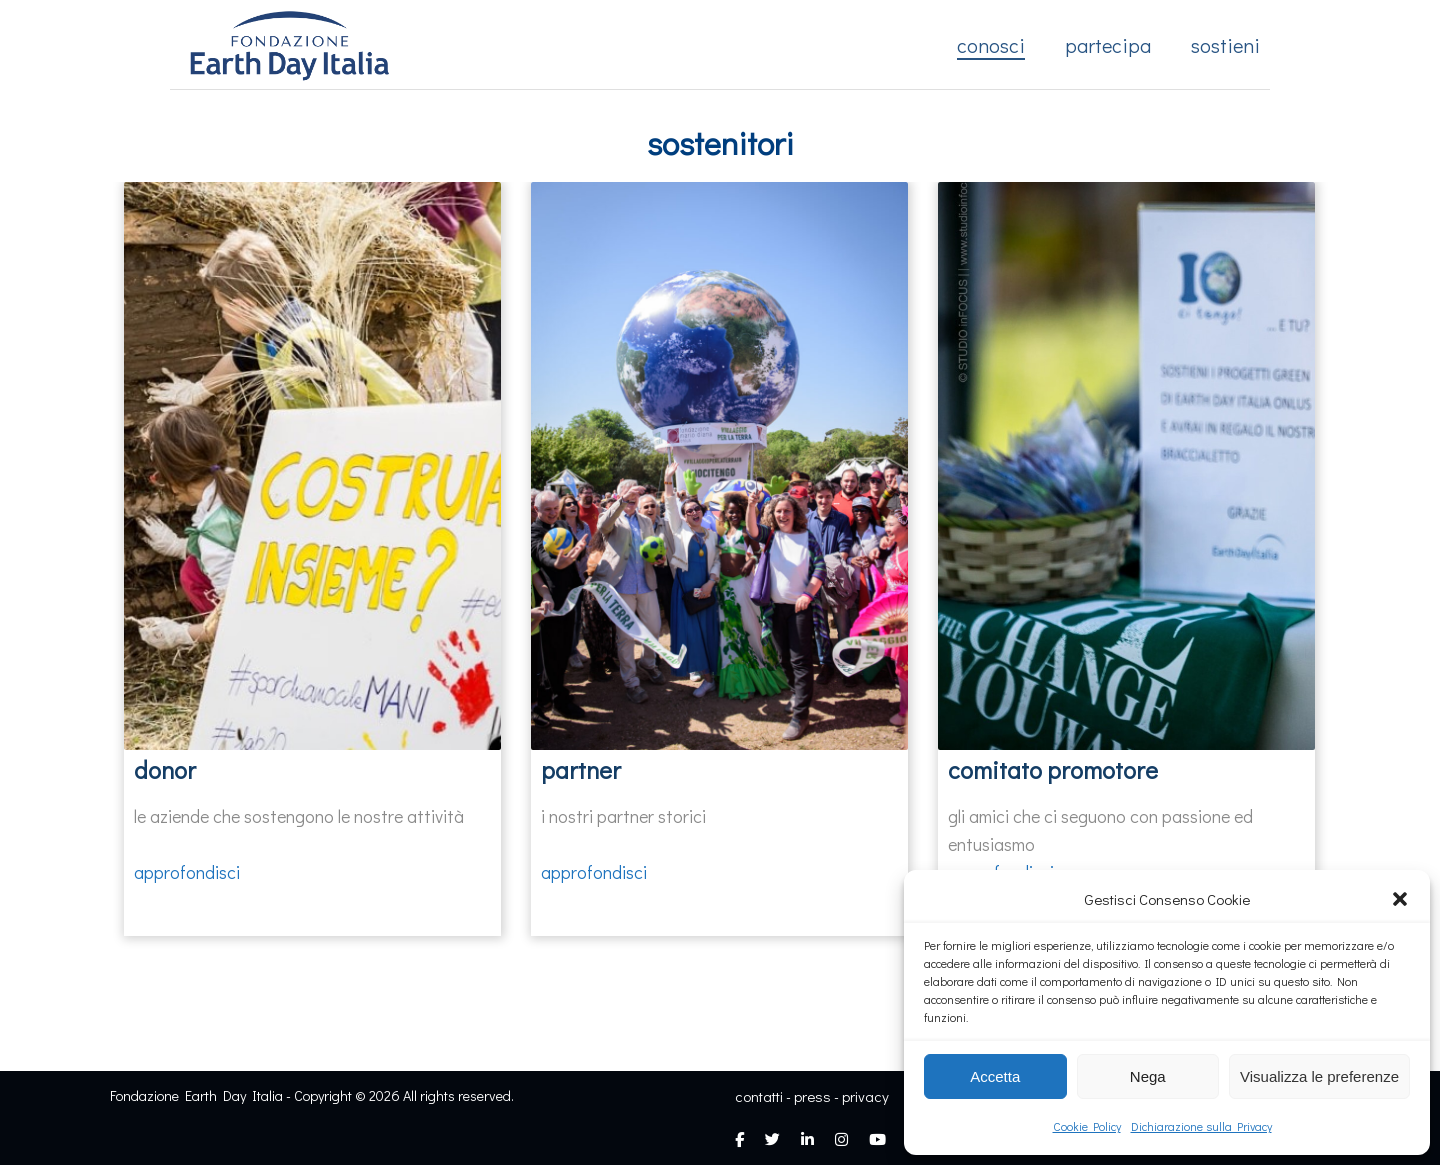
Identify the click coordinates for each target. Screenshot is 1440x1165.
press (812, 1096)
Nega (1148, 1076)
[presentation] (94, 485)
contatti (759, 1096)
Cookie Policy (1087, 1126)
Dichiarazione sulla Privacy (1201, 1126)
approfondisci (187, 872)
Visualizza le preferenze (1319, 1076)
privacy (865, 1096)
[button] (1400, 899)
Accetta (995, 1076)
